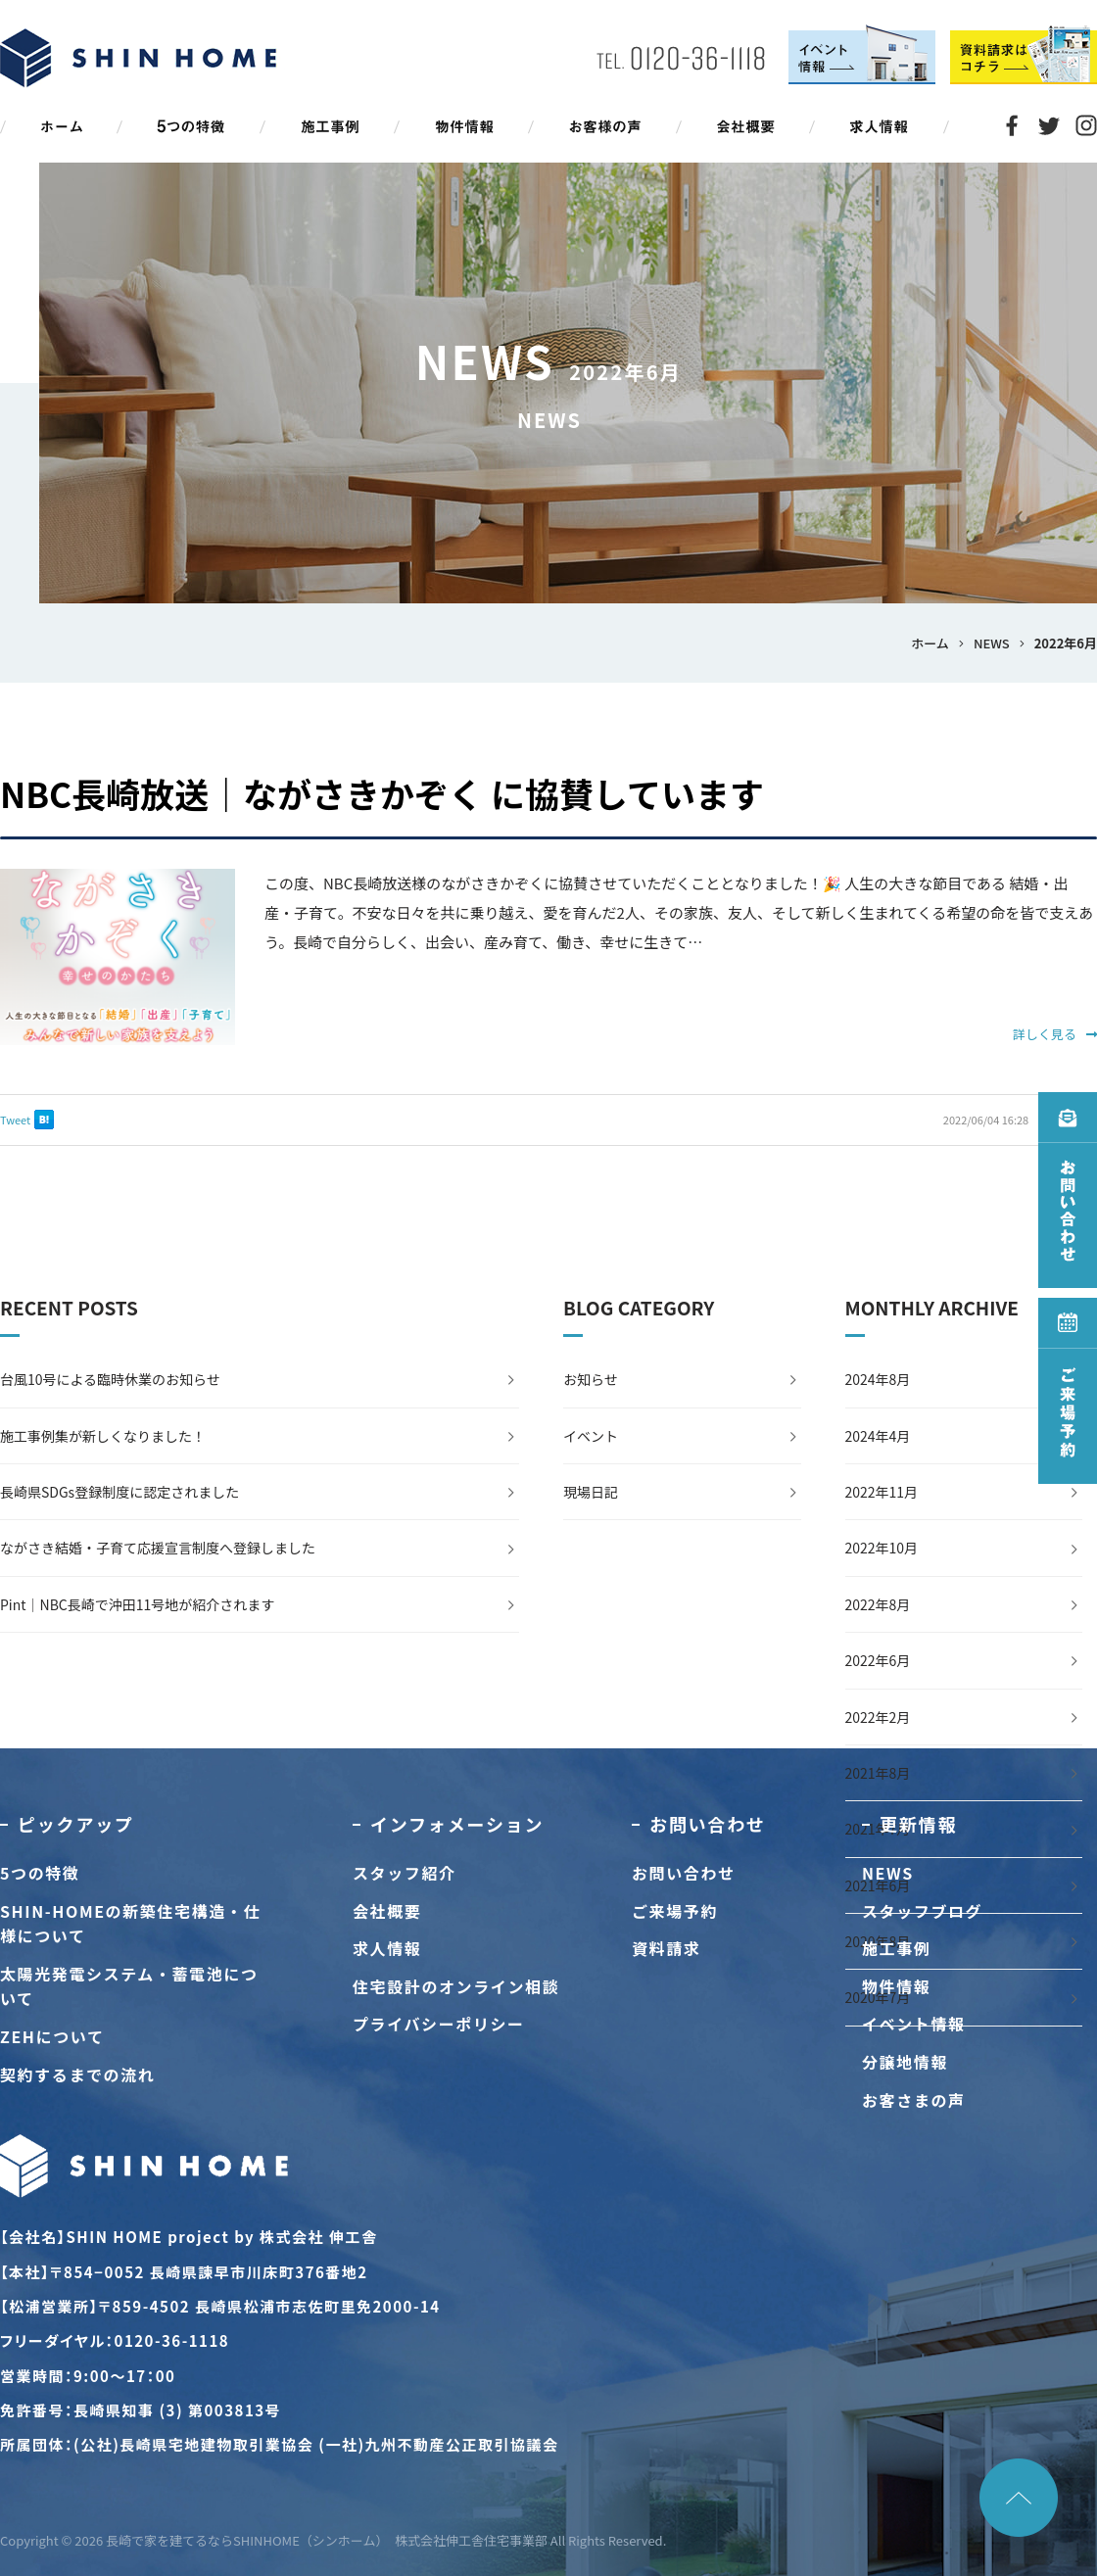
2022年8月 (878, 1604)
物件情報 (896, 1986)
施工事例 (896, 1948)
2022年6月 (878, 1660)
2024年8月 (878, 1379)
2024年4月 (878, 1436)
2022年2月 (878, 1717)
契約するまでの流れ (77, 2074)
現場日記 (590, 1492)
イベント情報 (914, 2023)
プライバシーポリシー (439, 2023)
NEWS (888, 1872)
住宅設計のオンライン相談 (456, 1986)
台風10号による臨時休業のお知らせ (110, 1379)
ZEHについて (52, 2036)
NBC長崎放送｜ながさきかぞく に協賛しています (382, 793)
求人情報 (387, 1948)
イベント (590, 1436)
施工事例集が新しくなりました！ (103, 1436)
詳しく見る (1055, 1034)
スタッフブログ (922, 1911)
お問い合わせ (684, 1872)
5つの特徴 (39, 1872)
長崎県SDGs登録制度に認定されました (119, 1492)
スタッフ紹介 (404, 1872)
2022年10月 (882, 1547)
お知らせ (590, 1379)
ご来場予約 (675, 1911)
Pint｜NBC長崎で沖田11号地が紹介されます (137, 1604)
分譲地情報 (905, 2062)
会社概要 (387, 1911)
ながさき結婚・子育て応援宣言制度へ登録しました (157, 1547)
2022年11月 (882, 1492)
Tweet (15, 1119)
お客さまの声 (914, 2100)
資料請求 (666, 1948)
